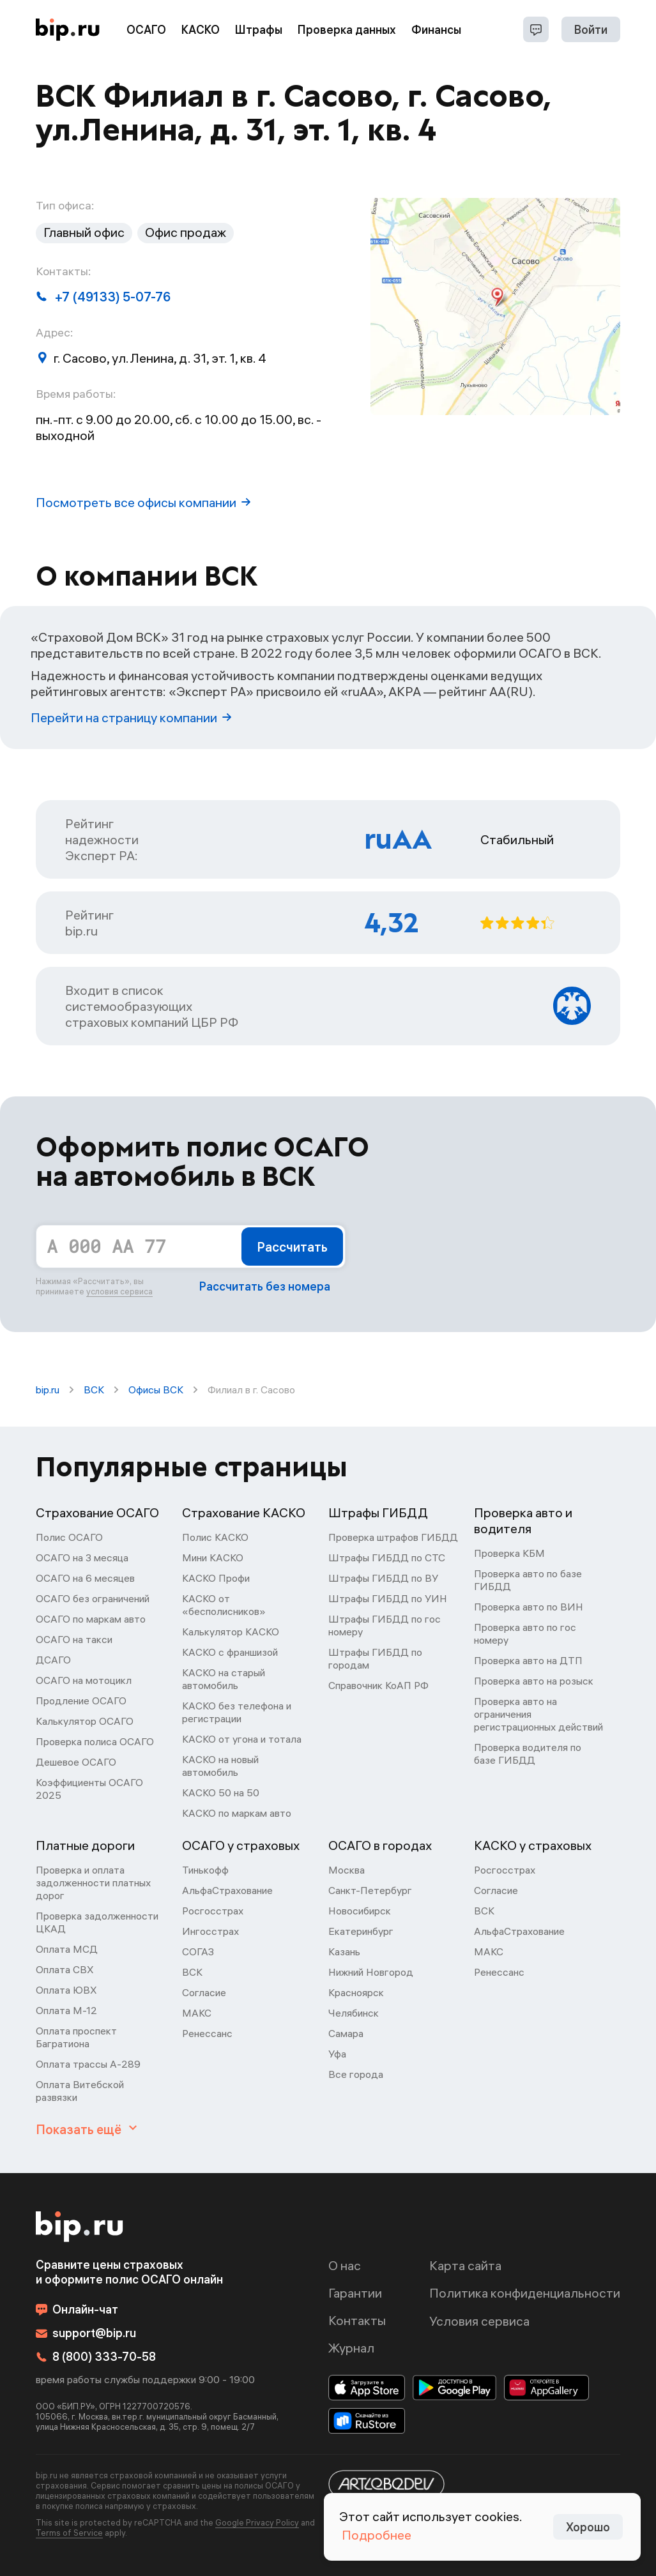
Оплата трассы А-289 (88, 2063)
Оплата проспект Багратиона (76, 2037)
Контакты (357, 2320)
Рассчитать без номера (264, 1286)
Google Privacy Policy (257, 2522)
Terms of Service (69, 2532)
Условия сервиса (479, 2321)
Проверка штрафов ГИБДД (393, 1537)
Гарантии (355, 2293)
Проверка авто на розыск (533, 1680)
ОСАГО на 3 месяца (82, 1557)
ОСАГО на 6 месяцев (85, 1578)
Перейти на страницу (131, 717)
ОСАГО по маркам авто (91, 1618)
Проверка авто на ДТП (528, 1660)
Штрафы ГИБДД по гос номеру (384, 1625)
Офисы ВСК (155, 1389)
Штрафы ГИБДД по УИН (387, 1598)
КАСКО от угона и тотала (241, 1738)
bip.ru (47, 1389)
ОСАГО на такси (74, 1639)
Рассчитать (292, 1247)
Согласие (204, 1992)
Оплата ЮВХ (66, 1989)
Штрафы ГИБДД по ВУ (383, 1578)
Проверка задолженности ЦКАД (97, 1922)
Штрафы (258, 29)
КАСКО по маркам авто (236, 1813)
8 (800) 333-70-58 (96, 2356)
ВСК (94, 1389)
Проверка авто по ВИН (528, 1606)
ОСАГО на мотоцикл (84, 1680)
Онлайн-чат (77, 2309)
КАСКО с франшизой (230, 1652)
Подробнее (376, 2535)
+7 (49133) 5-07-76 (103, 297)
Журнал (351, 2348)
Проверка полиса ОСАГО (95, 1741)
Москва (346, 1869)
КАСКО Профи (216, 1578)
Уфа (337, 2053)
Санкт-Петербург (370, 1890)
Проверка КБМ (509, 1553)
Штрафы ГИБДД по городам (375, 1658)
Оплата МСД (67, 1949)
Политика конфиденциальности (524, 2293)
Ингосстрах (210, 1931)
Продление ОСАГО (81, 1700)
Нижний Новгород (370, 1972)
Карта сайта (465, 2265)
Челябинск (353, 2012)
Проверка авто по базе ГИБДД (528, 1580)
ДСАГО (53, 1659)
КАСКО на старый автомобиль (223, 1679)
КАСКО (200, 29)
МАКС (196, 2012)
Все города (355, 2074)
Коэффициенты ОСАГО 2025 (89, 1788)
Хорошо (588, 2527)
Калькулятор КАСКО (230, 1631)
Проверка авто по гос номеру (525, 1633)
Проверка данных (347, 29)
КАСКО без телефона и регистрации (236, 1712)
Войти (590, 29)
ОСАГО (146, 29)
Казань (344, 1951)
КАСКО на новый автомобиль (220, 1765)
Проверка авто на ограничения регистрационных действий (538, 1714)
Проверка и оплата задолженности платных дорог (93, 1882)
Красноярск (356, 1992)
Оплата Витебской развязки (80, 2090)
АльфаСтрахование (227, 1890)
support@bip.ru (86, 2333)
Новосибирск (359, 1910)
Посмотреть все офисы (143, 502)
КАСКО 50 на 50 (220, 1792)
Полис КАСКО (215, 1537)
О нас (344, 2265)
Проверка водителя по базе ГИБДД (527, 1753)
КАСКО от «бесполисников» (224, 1605)
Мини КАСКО (212, 1557)
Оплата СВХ (65, 1969)
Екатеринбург (360, 1931)
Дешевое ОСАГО (76, 1761)
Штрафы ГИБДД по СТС (386, 1557)
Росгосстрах (212, 1910)
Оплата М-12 (66, 2010)
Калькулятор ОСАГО (84, 1721)
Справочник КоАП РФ (378, 1685)
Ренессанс (207, 2033)
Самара (345, 2033)
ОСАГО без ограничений (92, 1598)
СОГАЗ (198, 1951)
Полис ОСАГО (69, 1537)
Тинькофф (205, 1869)
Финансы (436, 29)
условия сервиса (119, 1291)
